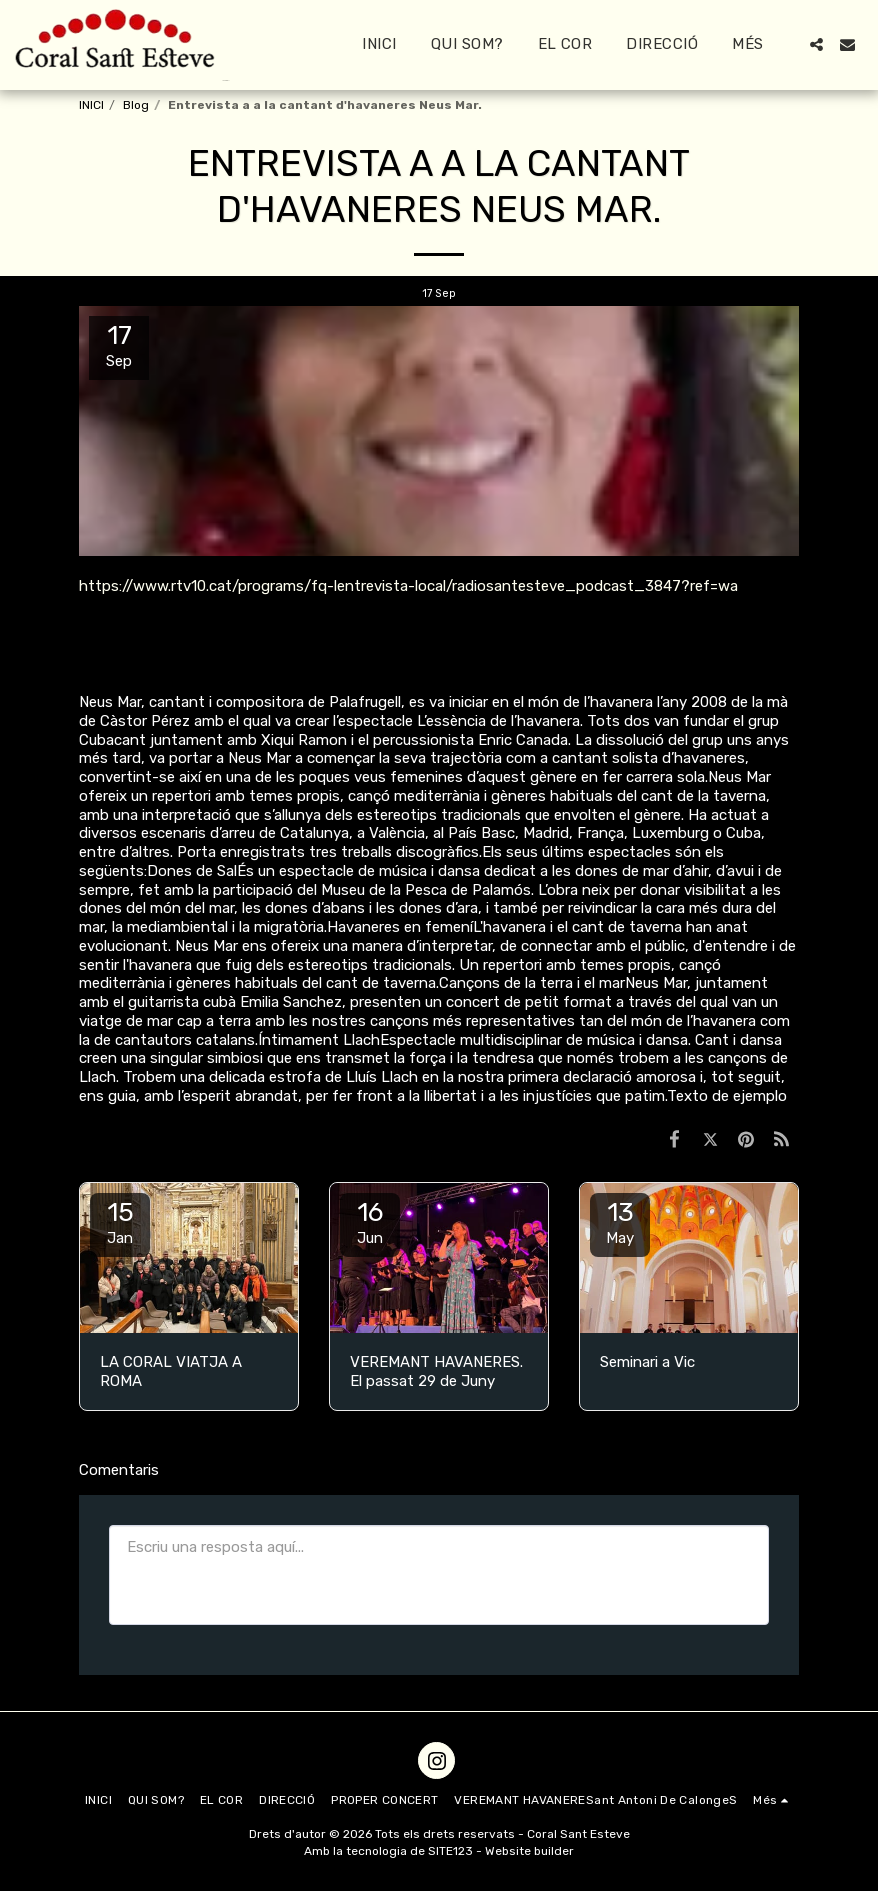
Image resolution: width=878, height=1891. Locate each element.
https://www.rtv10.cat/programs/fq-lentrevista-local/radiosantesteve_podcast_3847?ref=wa (408, 586)
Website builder (529, 1851)
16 (370, 1222)
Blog (136, 105)
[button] (816, 44)
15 (120, 1222)
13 (620, 1222)
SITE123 (450, 1851)
